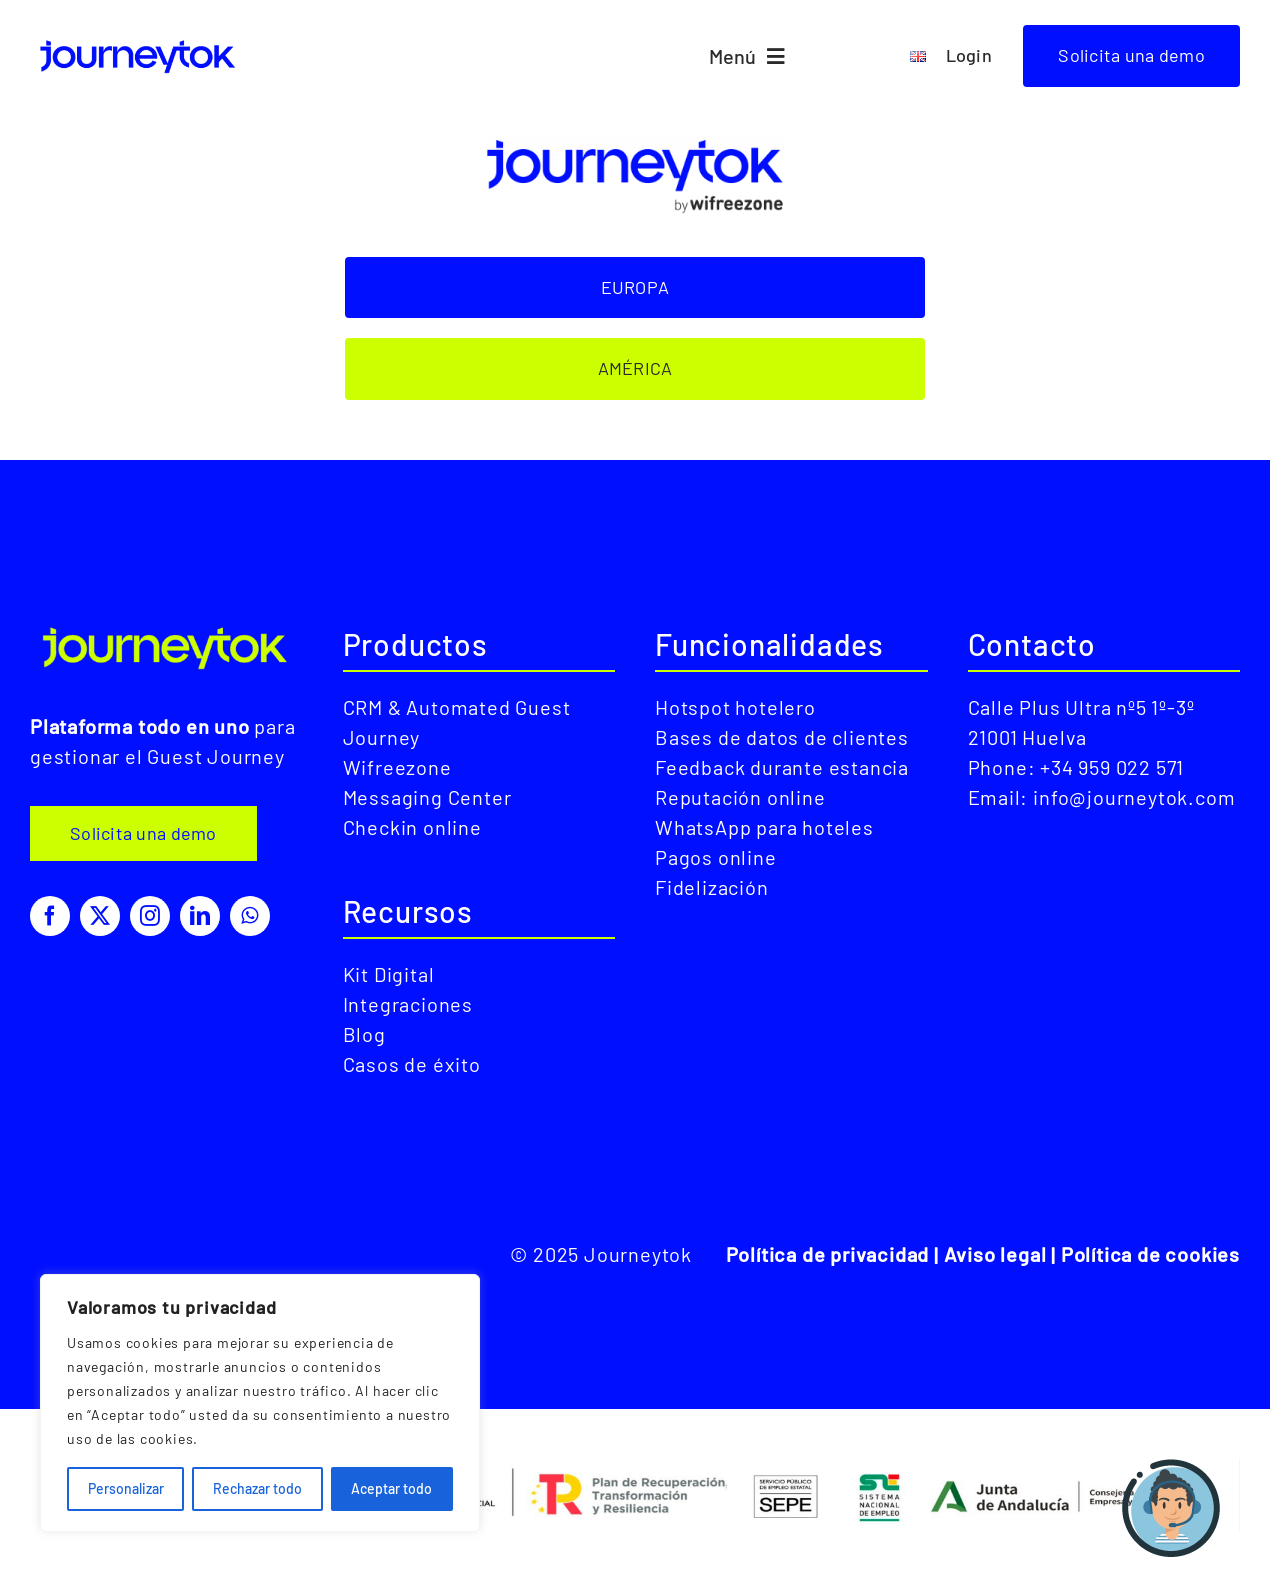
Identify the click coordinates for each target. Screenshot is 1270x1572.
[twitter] (100, 916)
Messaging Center (427, 797)
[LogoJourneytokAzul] (139, 40)
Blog (364, 1034)
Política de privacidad (828, 1254)
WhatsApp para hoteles (764, 827)
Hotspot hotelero (735, 707)
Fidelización (712, 887)
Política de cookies (1150, 1254)
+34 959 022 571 (1112, 767)
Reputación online (740, 797)
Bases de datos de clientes (782, 737)
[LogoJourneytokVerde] (166, 627)
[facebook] (50, 916)
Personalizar (126, 1488)
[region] (260, 1403)
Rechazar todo (257, 1488)
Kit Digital (389, 974)
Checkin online (412, 827)
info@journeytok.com (1134, 797)
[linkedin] (200, 916)
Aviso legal (995, 1254)
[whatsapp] (250, 916)
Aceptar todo (391, 1488)
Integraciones (408, 1004)
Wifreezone (397, 767)
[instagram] (150, 916)
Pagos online (716, 857)
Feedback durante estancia (782, 767)
